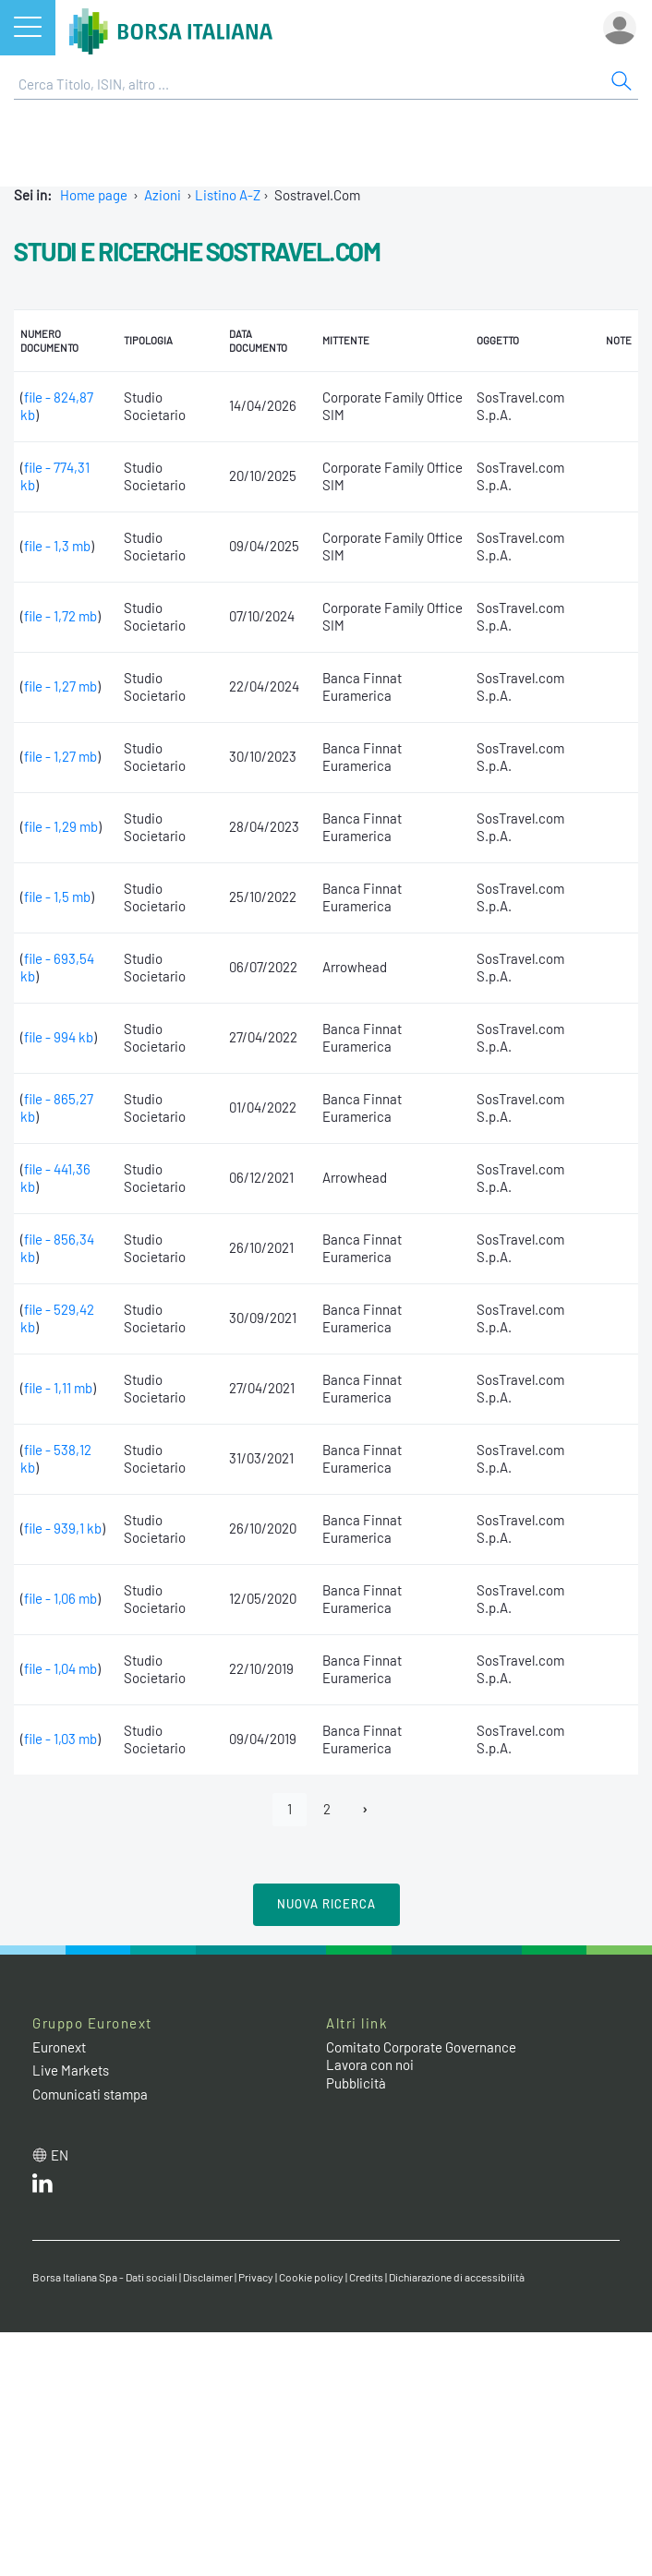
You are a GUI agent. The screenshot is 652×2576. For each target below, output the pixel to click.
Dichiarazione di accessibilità (457, 2276)
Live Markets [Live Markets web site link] (70, 2070)
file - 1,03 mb (60, 1738)
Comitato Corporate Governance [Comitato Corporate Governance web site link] (421, 2047)
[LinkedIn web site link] (42, 2187)
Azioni (162, 195)
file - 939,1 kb (63, 1528)
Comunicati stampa (90, 2094)
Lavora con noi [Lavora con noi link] (370, 2064)
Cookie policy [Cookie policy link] (311, 2276)
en (59, 2155)
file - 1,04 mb (60, 1668)
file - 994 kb (58, 1037)
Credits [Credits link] (366, 2276)
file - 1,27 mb (60, 686)
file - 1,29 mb (61, 826)
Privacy (255, 2276)
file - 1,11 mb (58, 1387)
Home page (93, 195)
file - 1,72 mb (60, 616)
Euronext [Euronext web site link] (59, 2047)
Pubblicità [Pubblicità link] (356, 2083)
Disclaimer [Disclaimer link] (208, 2276)
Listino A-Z (227, 195)
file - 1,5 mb (57, 896)
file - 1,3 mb (57, 545)
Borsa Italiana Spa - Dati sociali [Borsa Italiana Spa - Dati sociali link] (104, 2276)
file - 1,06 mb (60, 1598)
